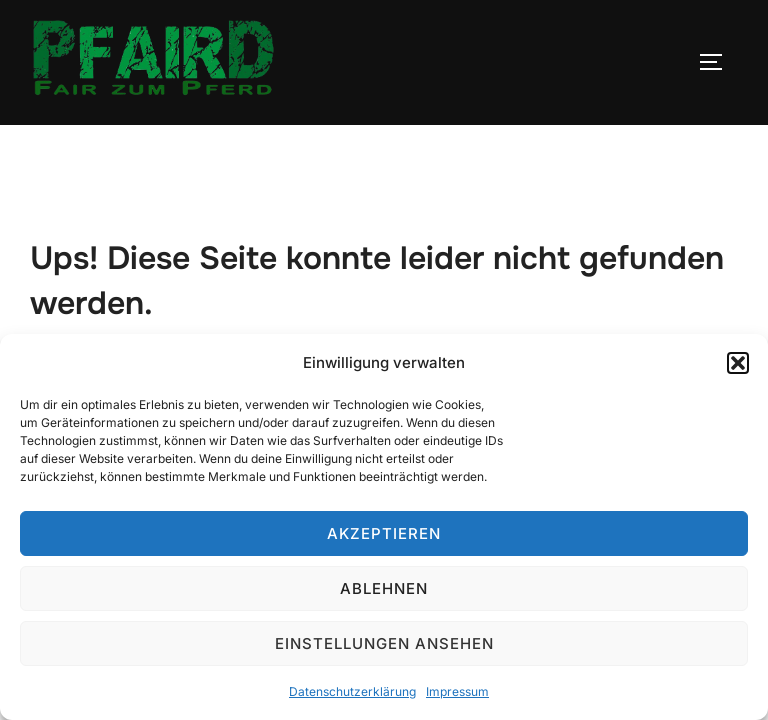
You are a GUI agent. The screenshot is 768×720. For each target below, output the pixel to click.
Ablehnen (384, 588)
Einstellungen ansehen (384, 643)
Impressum (457, 691)
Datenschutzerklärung (352, 691)
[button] (738, 363)
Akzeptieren (384, 533)
